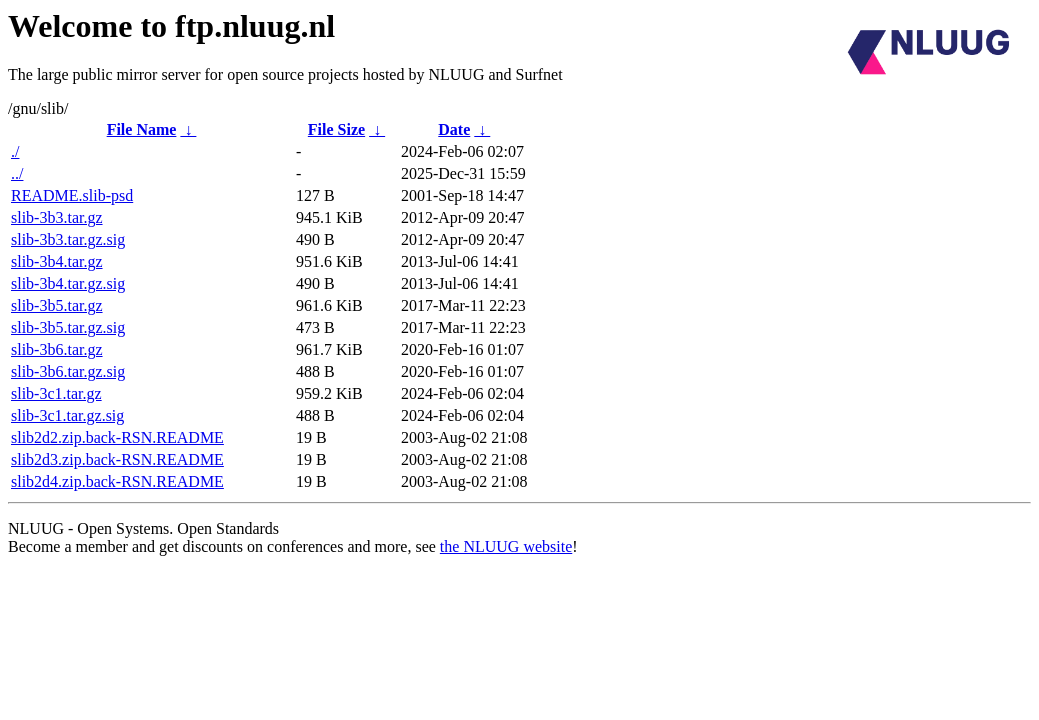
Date (454, 129)
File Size (336, 129)
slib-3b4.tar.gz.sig (68, 283)
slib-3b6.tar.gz (57, 349)
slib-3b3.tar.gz (57, 217)
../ (17, 173)
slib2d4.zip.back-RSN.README (117, 481)
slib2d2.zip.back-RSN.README (117, 437)
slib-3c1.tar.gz (56, 393)
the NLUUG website (506, 546)
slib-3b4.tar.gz (57, 261)
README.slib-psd (72, 195)
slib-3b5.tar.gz (57, 305)
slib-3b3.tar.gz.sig (68, 239)
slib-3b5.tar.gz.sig (68, 327)
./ (15, 151)
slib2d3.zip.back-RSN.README (117, 459)
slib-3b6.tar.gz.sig (68, 371)
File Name (142, 129)
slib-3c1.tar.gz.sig (67, 415)
